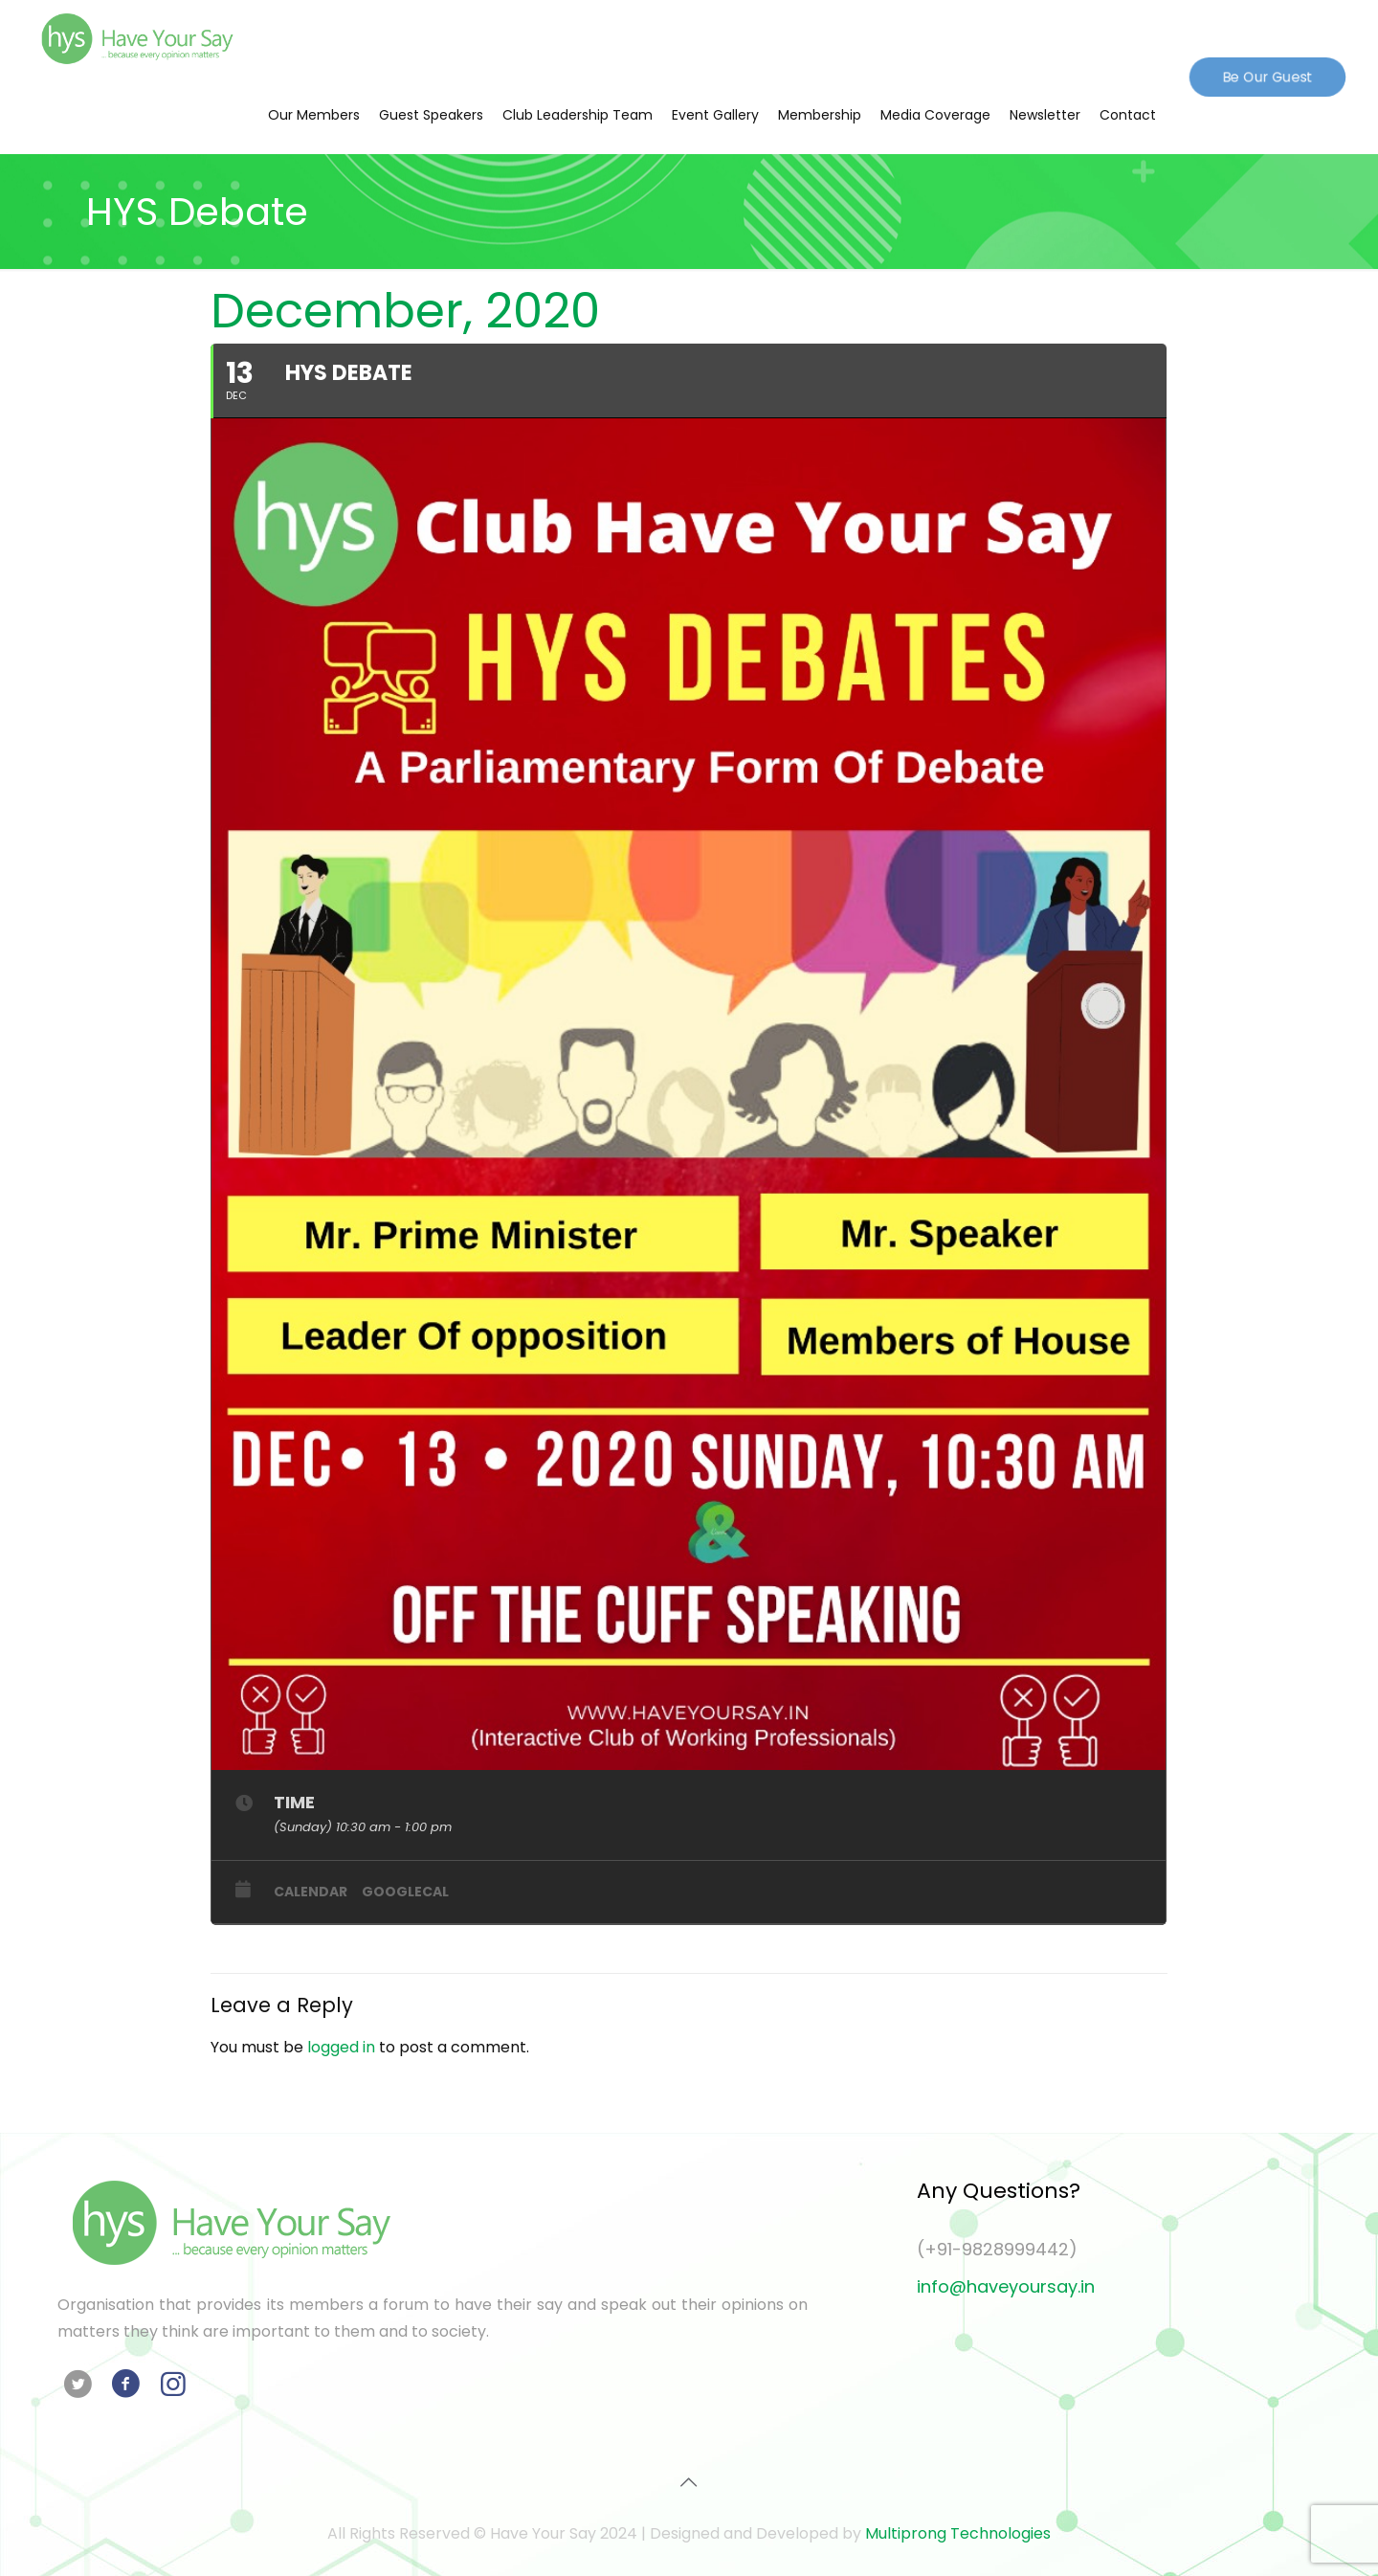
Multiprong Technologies (958, 2533)
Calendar (310, 1891)
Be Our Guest (1267, 76)
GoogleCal (405, 1891)
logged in (341, 2047)
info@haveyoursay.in (1006, 2286)
